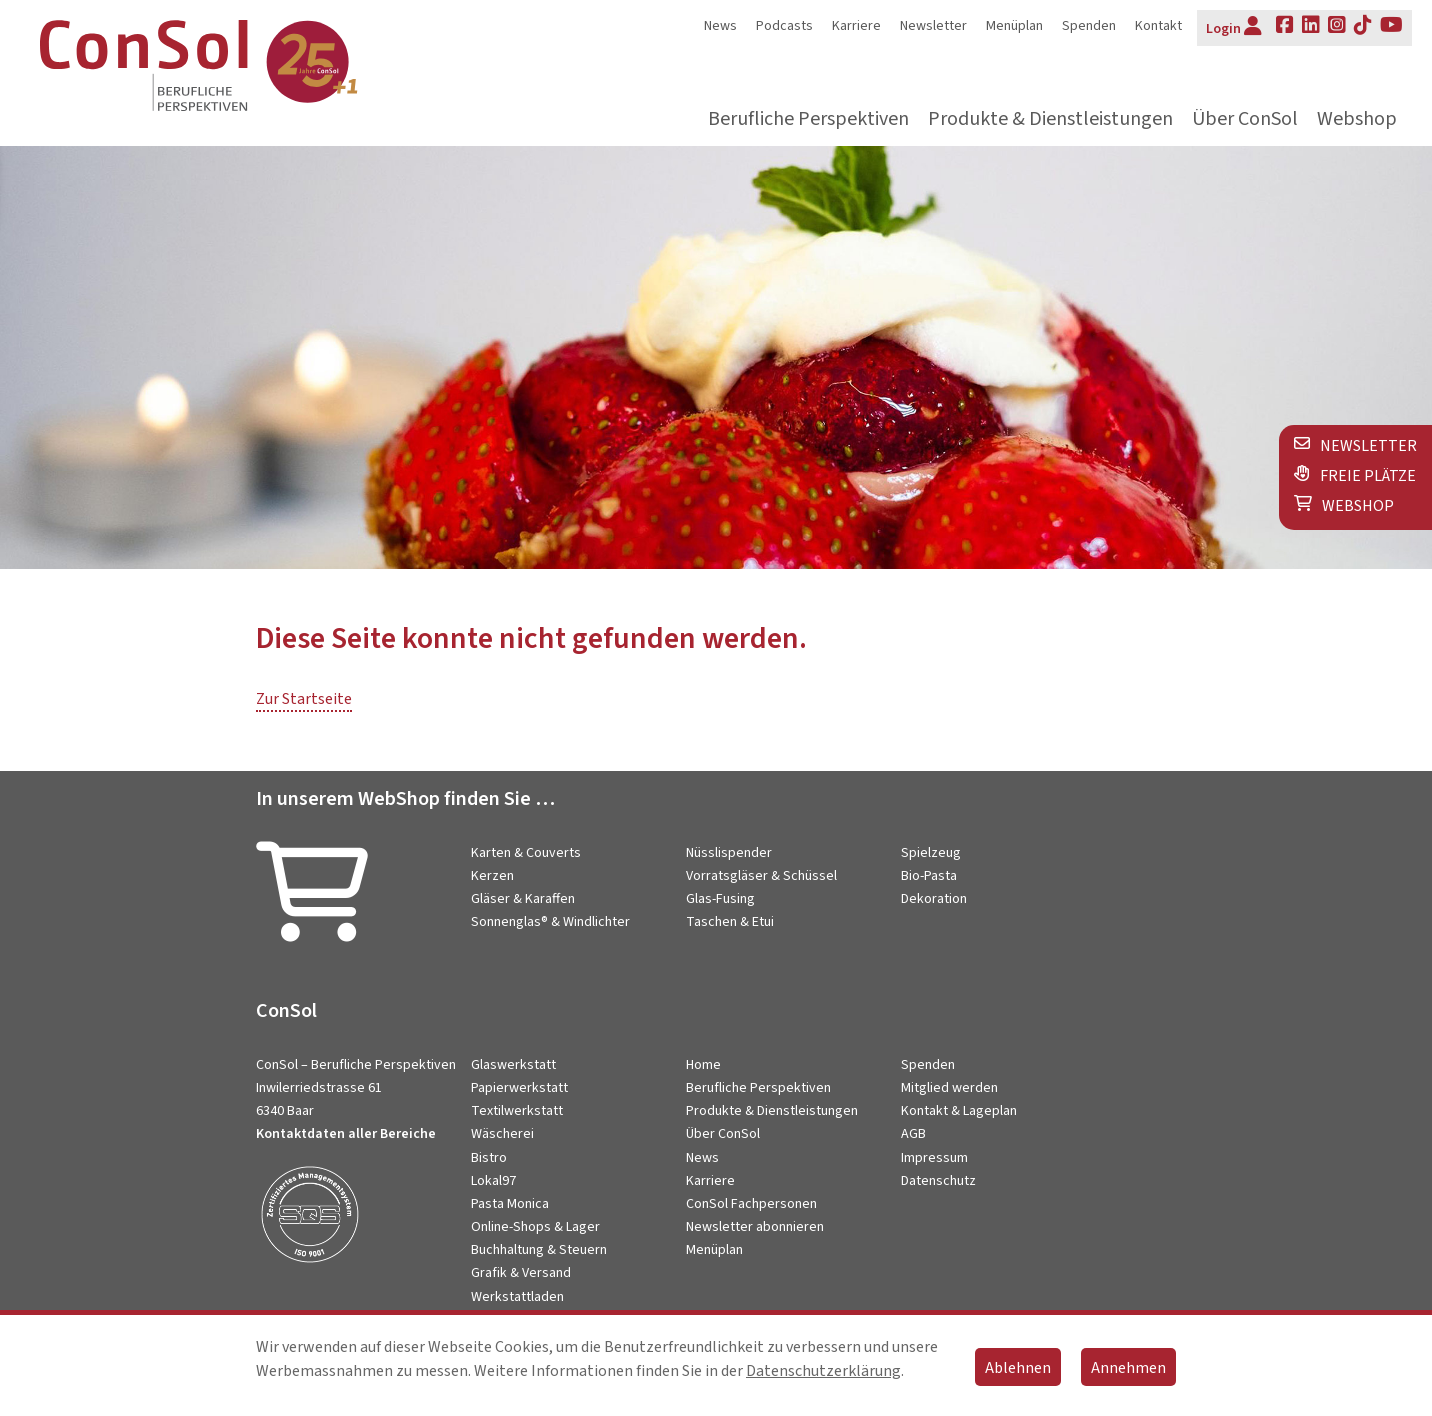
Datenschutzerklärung (823, 1371)
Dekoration (934, 899)
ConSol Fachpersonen (751, 1204)
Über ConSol (1245, 119)
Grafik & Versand (521, 1273)
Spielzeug (931, 853)
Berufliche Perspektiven (808, 119)
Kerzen (492, 876)
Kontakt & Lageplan (959, 1111)
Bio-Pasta (929, 876)
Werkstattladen (517, 1297)
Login (1234, 27)
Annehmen (1128, 1368)
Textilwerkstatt (517, 1111)
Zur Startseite (304, 699)
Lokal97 (493, 1181)
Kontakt (1158, 26)
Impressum (934, 1158)
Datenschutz (938, 1181)
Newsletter (933, 26)
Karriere (856, 26)
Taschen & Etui (730, 922)
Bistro (489, 1158)
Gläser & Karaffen (523, 899)
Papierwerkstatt (519, 1088)
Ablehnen (1018, 1368)
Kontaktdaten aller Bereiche (346, 1134)
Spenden (1089, 26)
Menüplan (1014, 26)
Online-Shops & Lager (535, 1227)
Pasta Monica (510, 1204)
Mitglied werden (949, 1088)
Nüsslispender (729, 853)
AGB (913, 1134)
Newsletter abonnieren (755, 1227)
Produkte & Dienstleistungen (1050, 119)
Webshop (1357, 119)
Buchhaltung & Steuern (539, 1250)
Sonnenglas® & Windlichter (550, 922)
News (720, 26)
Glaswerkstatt (513, 1065)
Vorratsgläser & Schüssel (761, 876)
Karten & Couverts (526, 853)
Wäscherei (502, 1134)
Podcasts (784, 26)
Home (703, 1065)
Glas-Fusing (720, 899)
